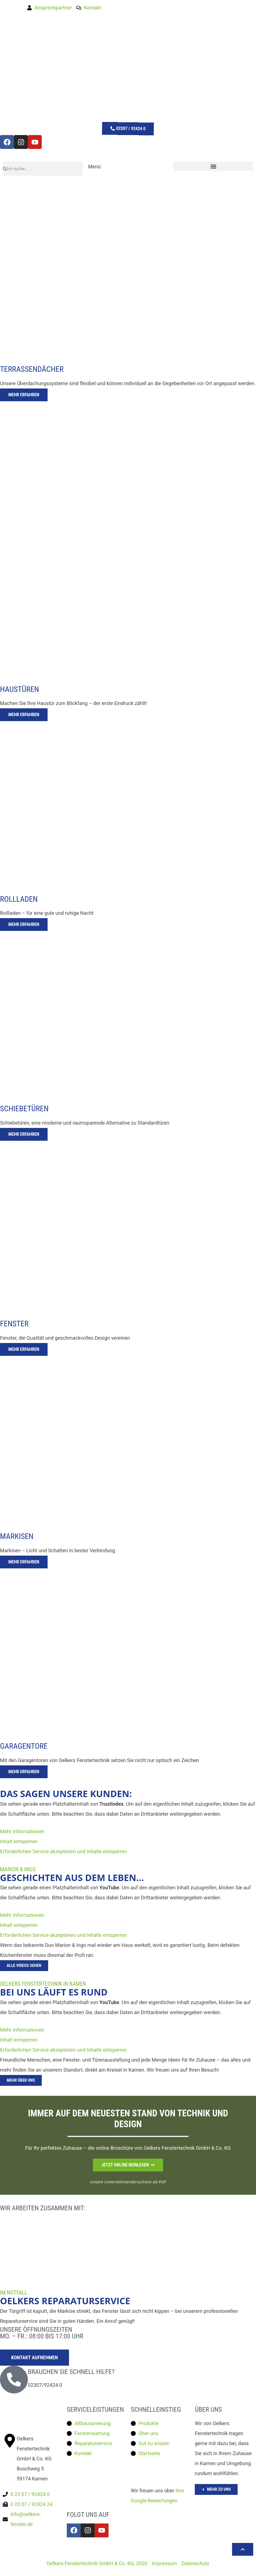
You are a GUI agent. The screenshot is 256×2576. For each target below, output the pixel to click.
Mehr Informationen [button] (22, 1831)
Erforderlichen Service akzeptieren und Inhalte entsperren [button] (63, 1851)
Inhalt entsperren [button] (19, 1841)
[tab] (128, 294)
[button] (213, 166)
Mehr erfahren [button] (23, 394)
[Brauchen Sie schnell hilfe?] (14, 2379)
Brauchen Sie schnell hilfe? (71, 2372)
